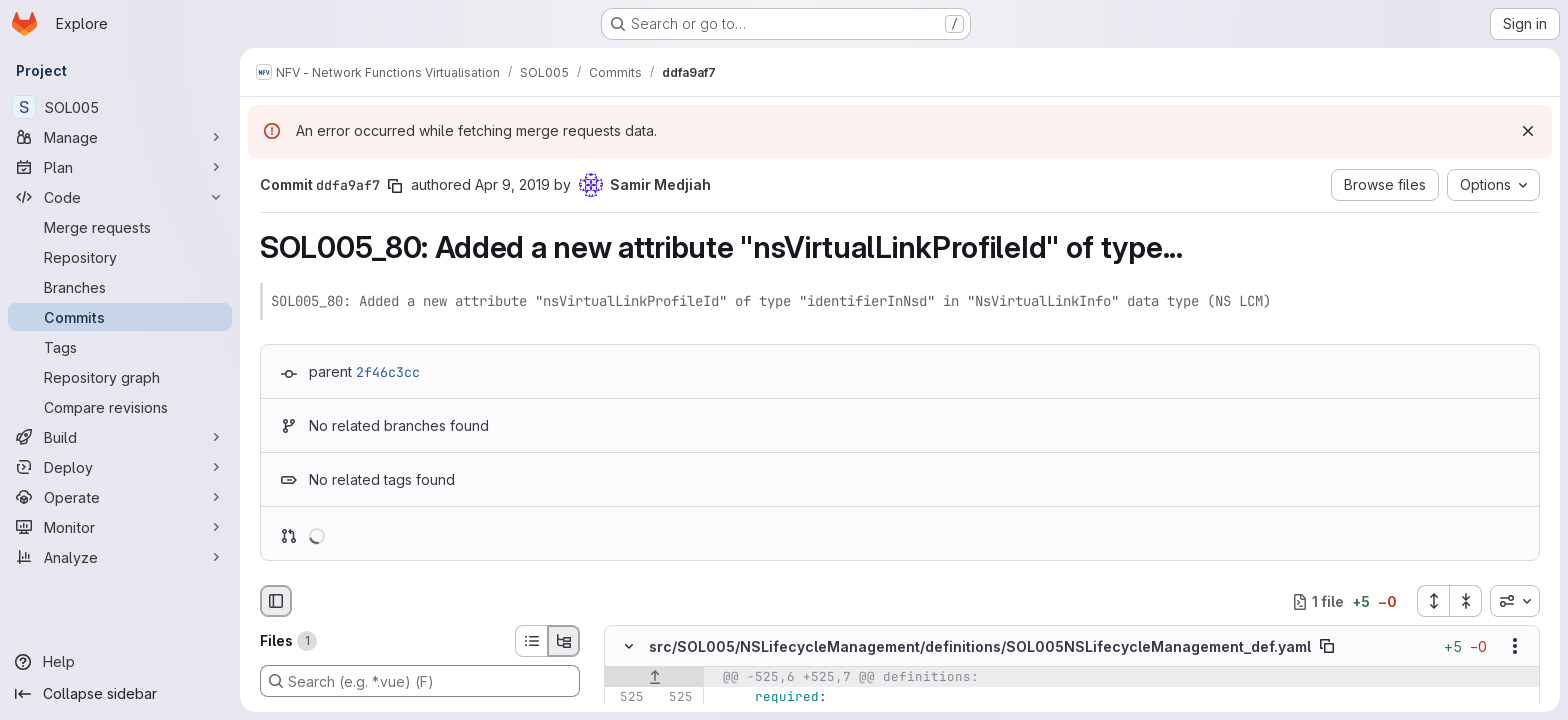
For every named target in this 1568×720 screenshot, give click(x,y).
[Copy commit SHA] (395, 186)
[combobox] (1515, 601)
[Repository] (120, 257)
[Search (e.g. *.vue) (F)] (420, 681)
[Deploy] (120, 467)
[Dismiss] (1528, 131)
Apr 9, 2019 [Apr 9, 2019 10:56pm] (512, 184)
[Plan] (120, 167)
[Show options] (1515, 647)
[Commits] (120, 317)
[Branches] (120, 287)
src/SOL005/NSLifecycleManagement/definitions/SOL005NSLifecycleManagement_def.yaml (980, 646)
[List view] (531, 641)
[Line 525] (627, 698)
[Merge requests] (120, 227)
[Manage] (120, 137)
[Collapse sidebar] (120, 694)
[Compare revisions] (120, 407)
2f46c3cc (388, 372)
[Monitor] (120, 527)
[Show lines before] (654, 678)
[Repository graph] (120, 377)
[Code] (120, 197)
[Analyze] (120, 557)
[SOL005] (120, 107)
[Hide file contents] (629, 647)
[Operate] (120, 497)
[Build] (120, 437)
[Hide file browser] (276, 601)
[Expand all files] (1433, 601)
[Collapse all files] (1466, 601)
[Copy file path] (1327, 647)
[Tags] (120, 347)
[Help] (120, 662)
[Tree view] (564, 641)
